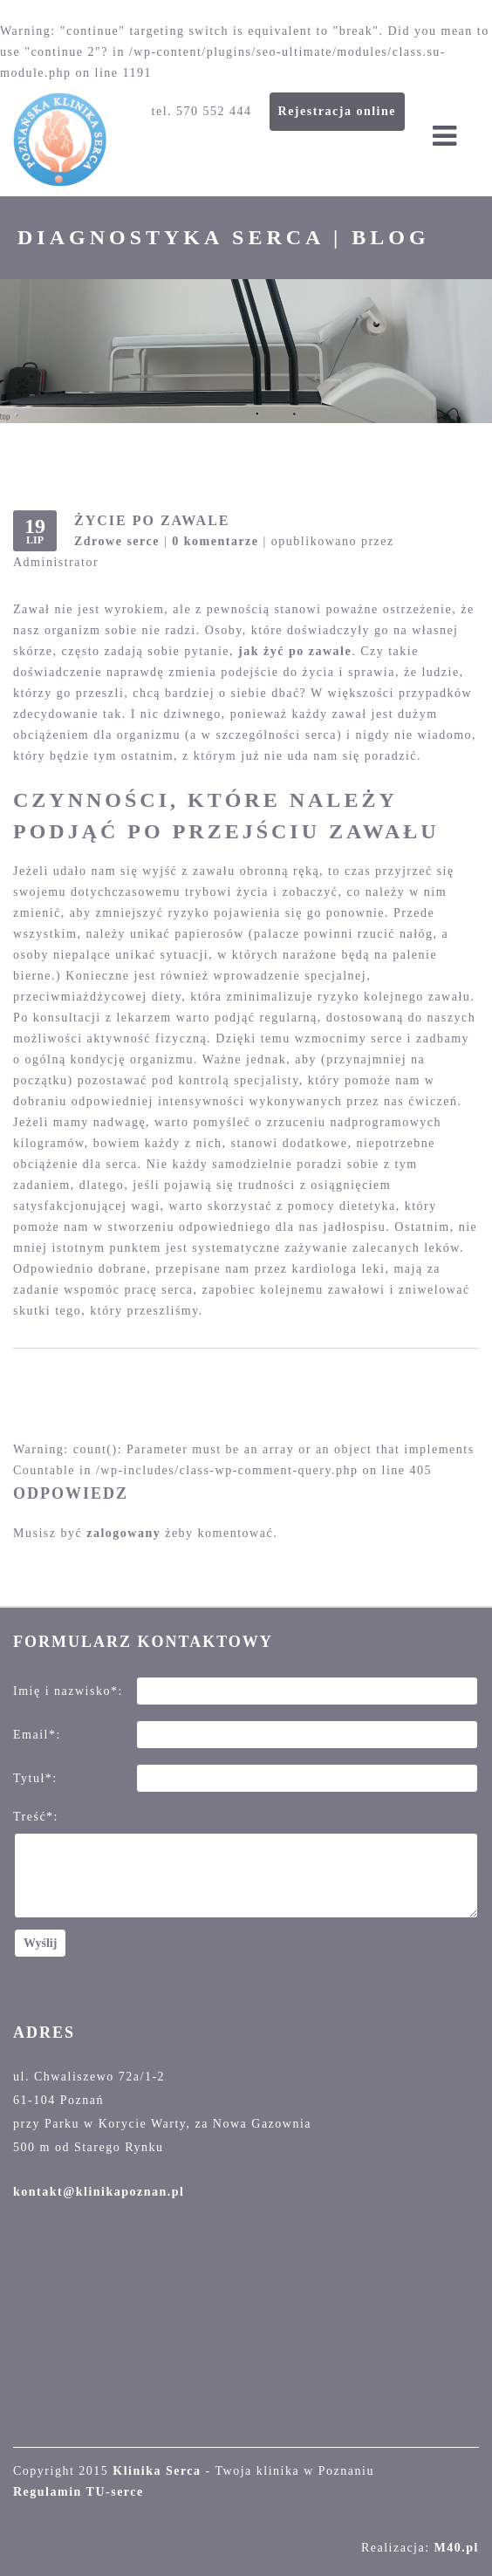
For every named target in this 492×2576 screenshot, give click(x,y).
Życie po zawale (151, 520)
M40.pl (456, 2547)
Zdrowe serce (117, 541)
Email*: (37, 1734)
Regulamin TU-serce (78, 2491)
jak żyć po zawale (295, 651)
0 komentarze (215, 541)
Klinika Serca (157, 2470)
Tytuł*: (35, 1778)
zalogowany (123, 1533)
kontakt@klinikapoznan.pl (98, 2191)
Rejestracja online (337, 111)
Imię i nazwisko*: (68, 1691)
